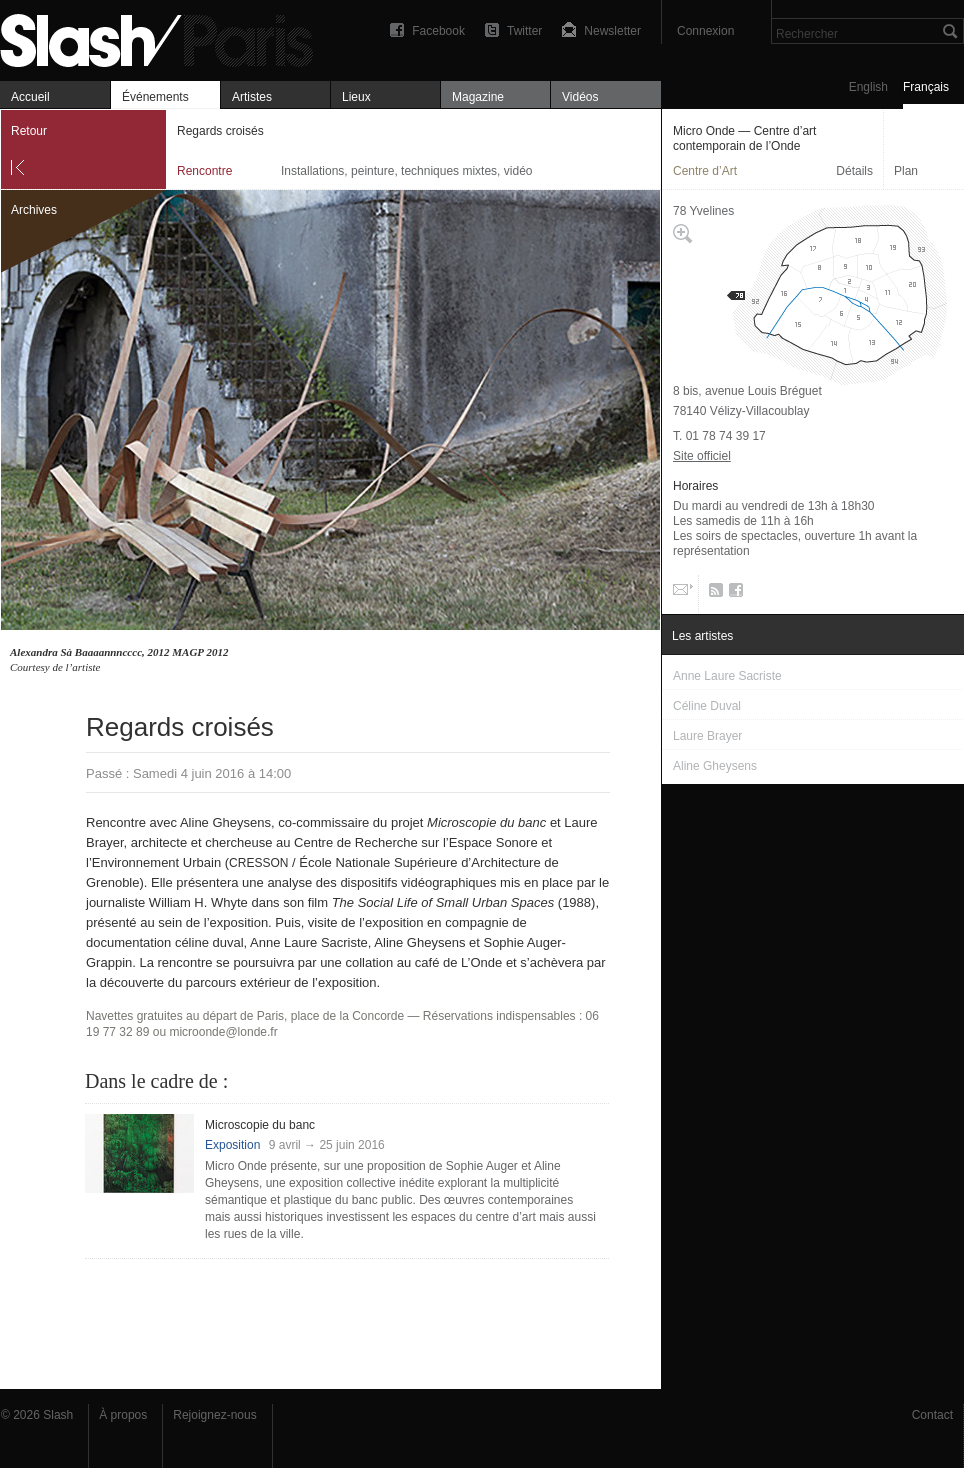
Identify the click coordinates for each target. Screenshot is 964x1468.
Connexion (705, 31)
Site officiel (702, 456)
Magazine (478, 97)
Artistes (252, 97)
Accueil (30, 97)
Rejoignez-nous (214, 1415)
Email (681, 594)
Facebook (438, 31)
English (868, 87)
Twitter (524, 31)
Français (926, 87)
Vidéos (580, 97)
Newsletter (612, 31)
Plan (906, 171)
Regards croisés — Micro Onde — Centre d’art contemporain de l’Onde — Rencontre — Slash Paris (165, 37)
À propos (123, 1415)
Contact (932, 1415)
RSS (712, 594)
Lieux (356, 97)
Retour (29, 131)
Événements (155, 97)
